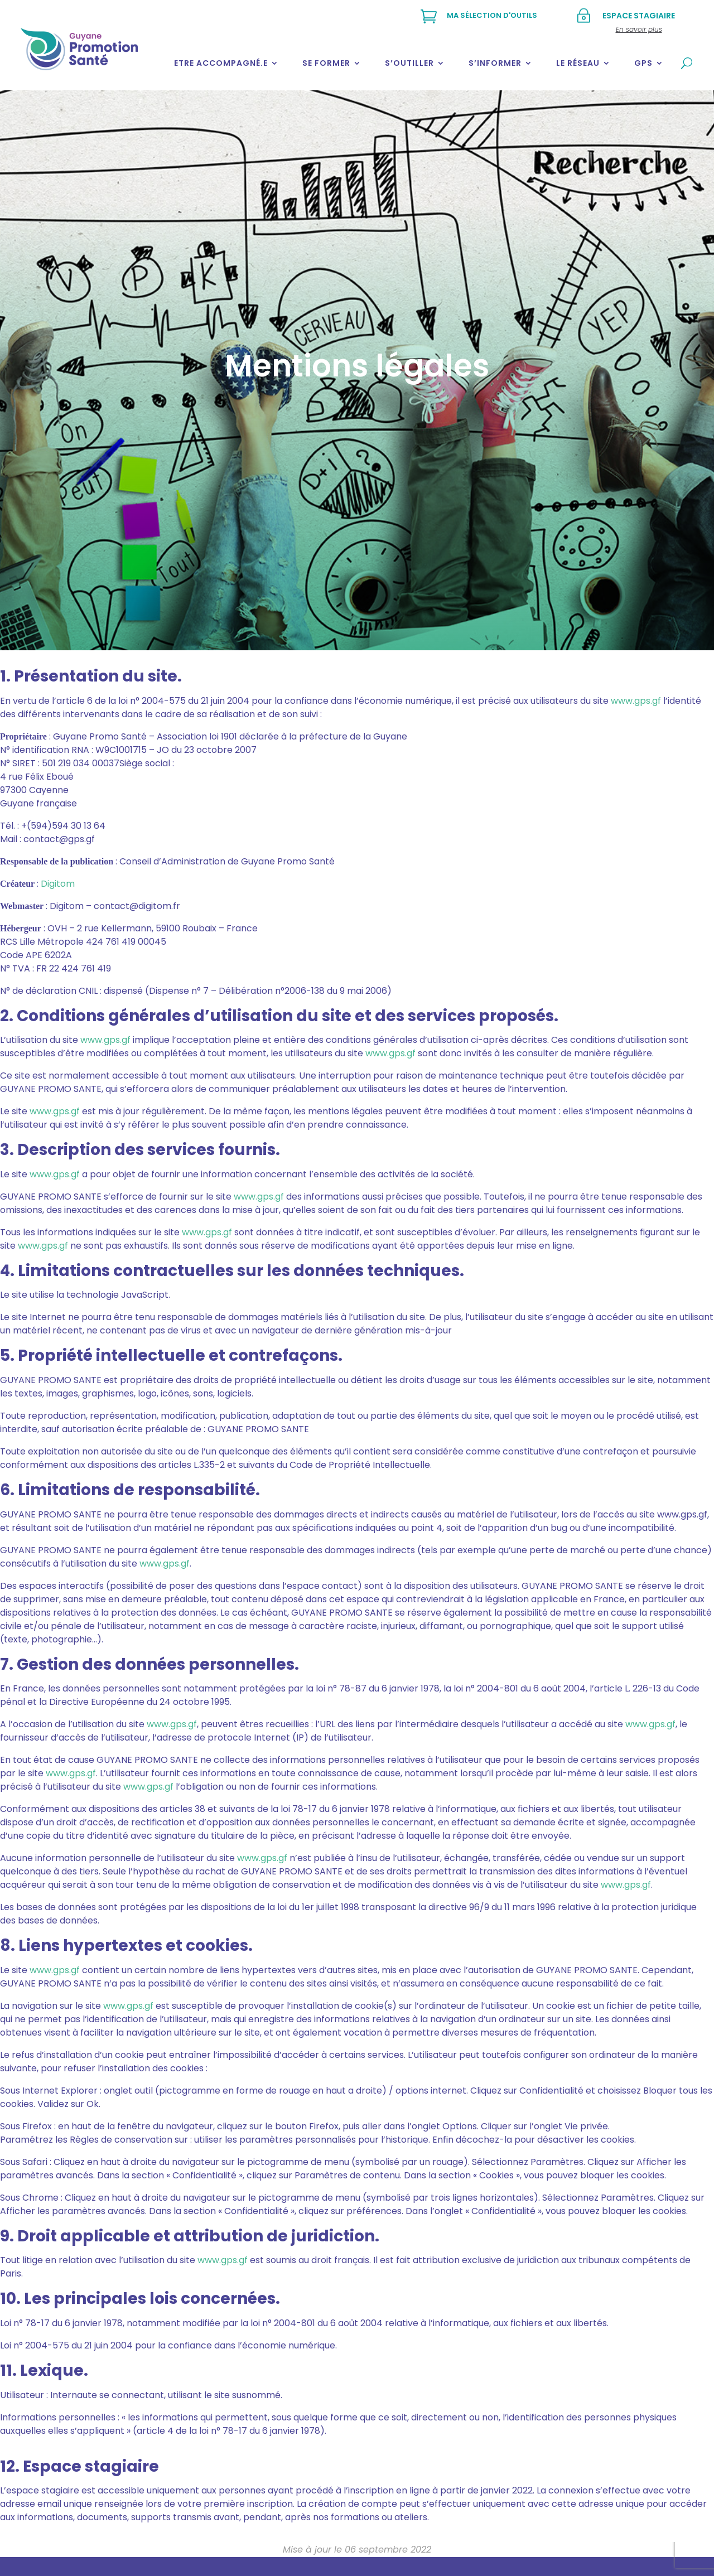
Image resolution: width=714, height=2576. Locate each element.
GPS (643, 63)
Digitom (58, 883)
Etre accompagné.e (221, 63)
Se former (326, 63)
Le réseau (578, 63)
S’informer (495, 63)
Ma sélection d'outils (492, 15)
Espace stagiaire (638, 15)
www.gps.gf (636, 700)
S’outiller (409, 63)
